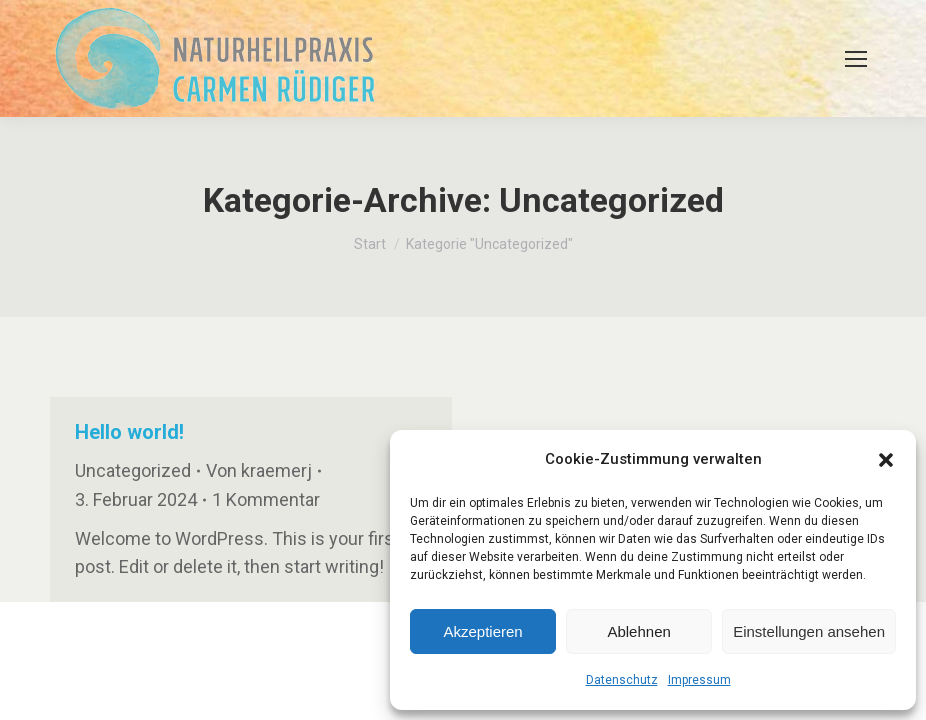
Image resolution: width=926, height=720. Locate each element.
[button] (886, 460)
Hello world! (129, 432)
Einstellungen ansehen (809, 631)
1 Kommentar (266, 499)
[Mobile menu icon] (856, 59)
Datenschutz (622, 680)
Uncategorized (133, 470)
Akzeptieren (482, 631)
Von (259, 470)
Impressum (699, 680)
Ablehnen (638, 631)
